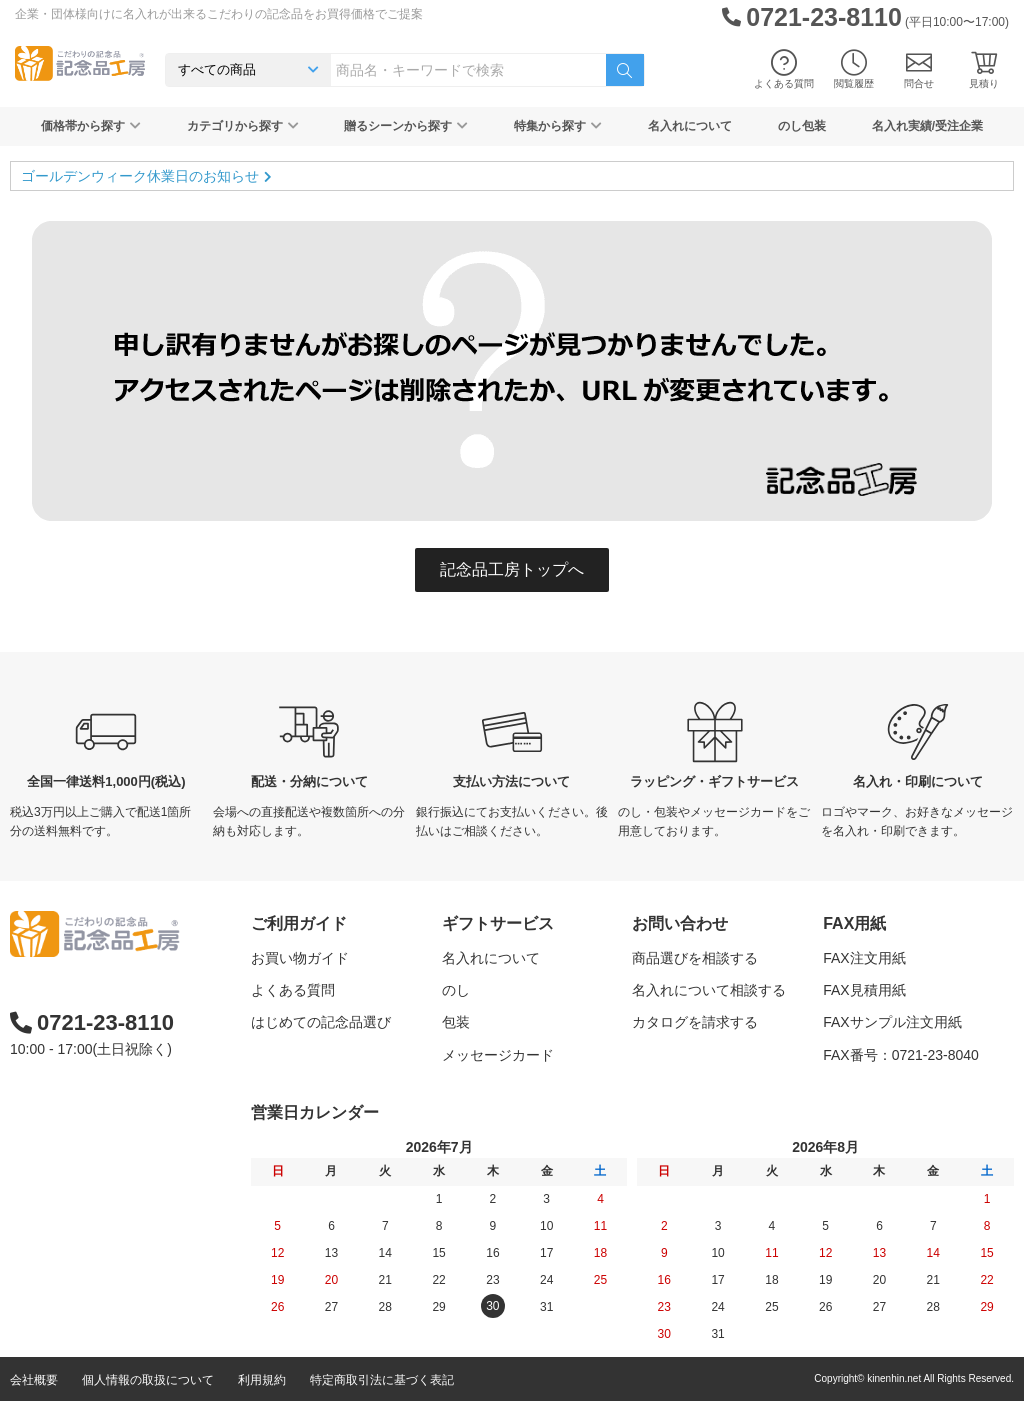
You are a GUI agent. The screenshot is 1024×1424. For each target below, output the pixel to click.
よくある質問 (784, 69)
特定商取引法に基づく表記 (382, 1403)
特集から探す (558, 126)
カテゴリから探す (243, 126)
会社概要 (34, 1403)
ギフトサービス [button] (498, 923)
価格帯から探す (91, 126)
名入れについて (690, 126)
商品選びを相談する (695, 958)
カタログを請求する (695, 1022)
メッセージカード (498, 1055)
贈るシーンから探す (406, 126)
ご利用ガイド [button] (299, 923)
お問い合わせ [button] (680, 923)
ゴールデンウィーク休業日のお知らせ (140, 176)
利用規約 (262, 1403)
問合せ (919, 69)
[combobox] (468, 70)
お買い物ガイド (300, 958)
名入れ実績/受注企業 (927, 126)
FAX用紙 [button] (854, 923)
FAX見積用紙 (864, 990)
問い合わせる (674, 1055)
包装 (456, 1022)
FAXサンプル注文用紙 (892, 1022)
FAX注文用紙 (864, 958)
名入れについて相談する (709, 990)
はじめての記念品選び (321, 1022)
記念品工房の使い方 (314, 1055)
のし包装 (802, 126)
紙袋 (456, 1087)
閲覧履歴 (854, 69)
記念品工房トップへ (512, 569)
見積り (984, 69)
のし (456, 990)
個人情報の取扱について (148, 1403)
